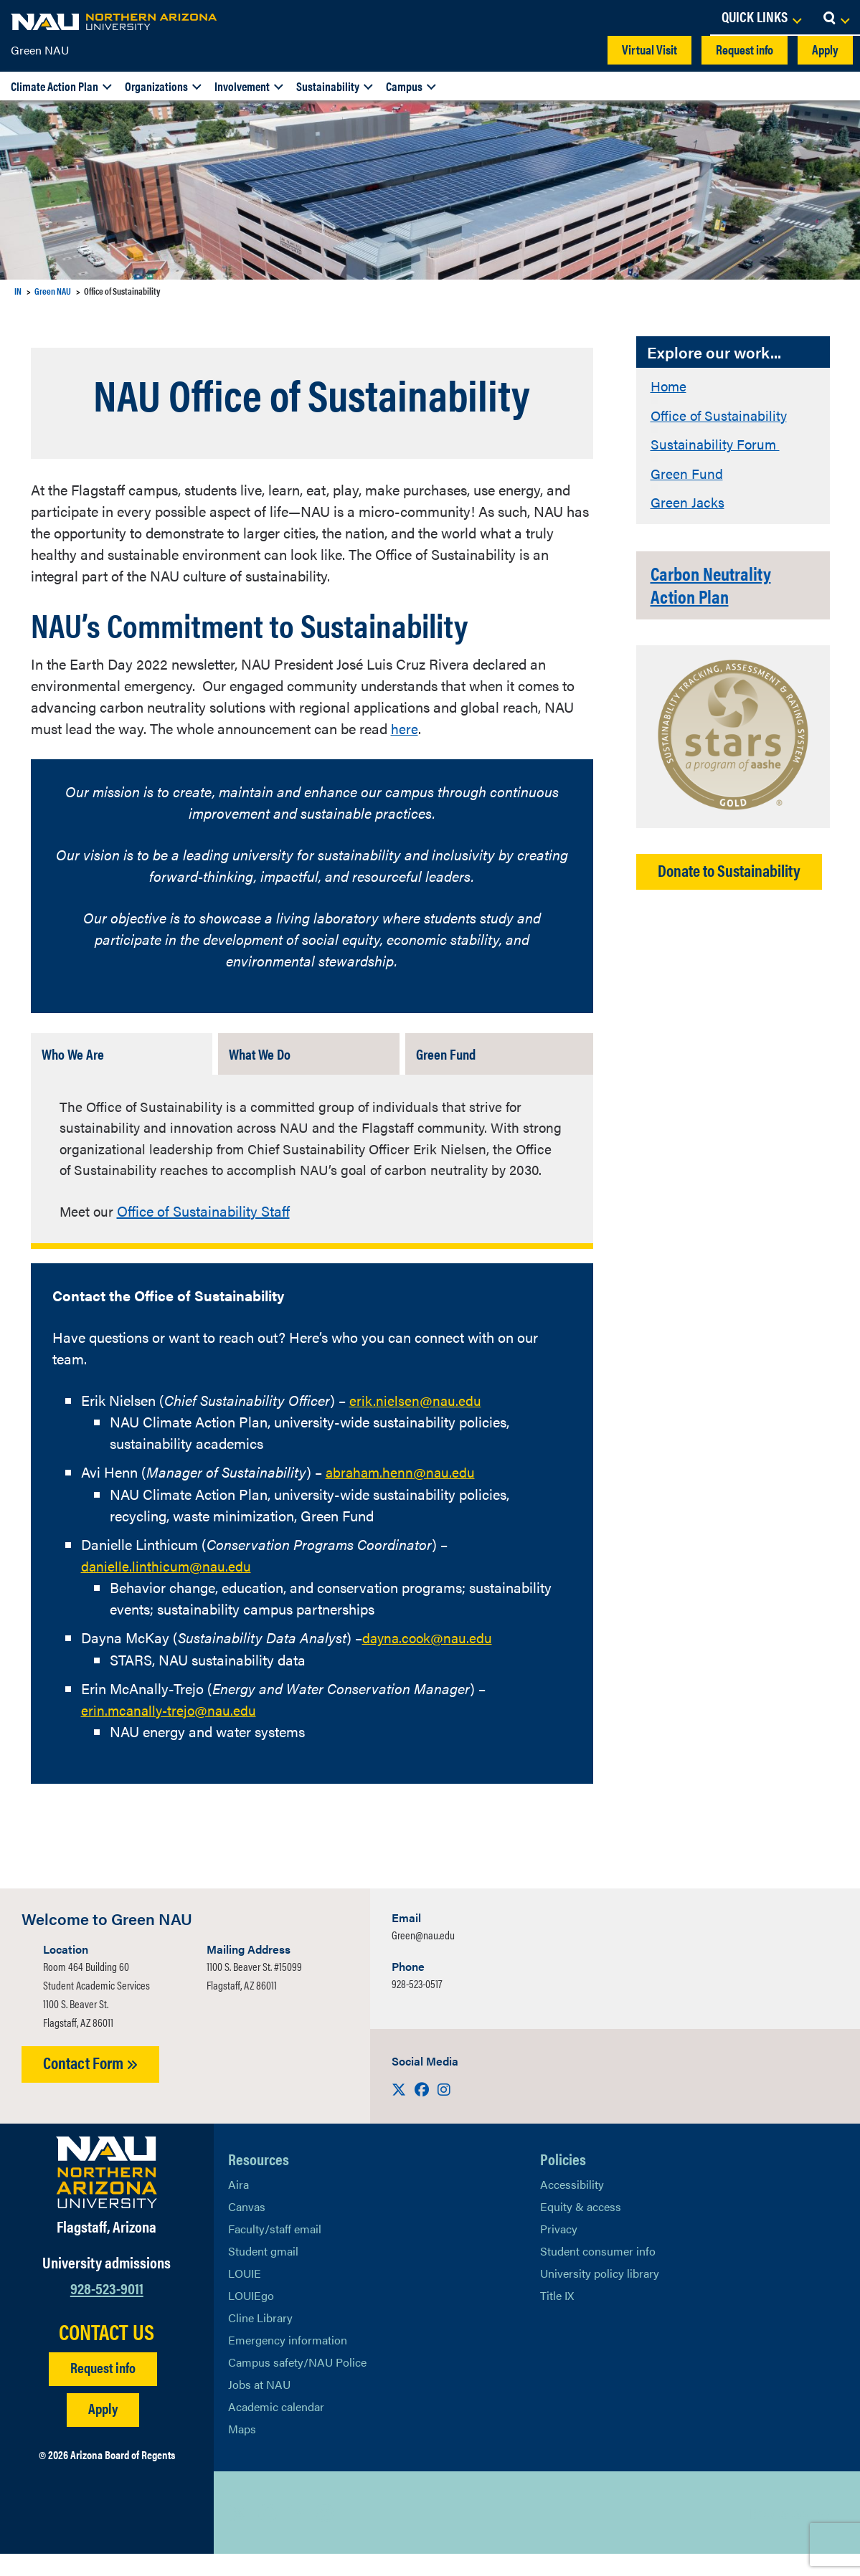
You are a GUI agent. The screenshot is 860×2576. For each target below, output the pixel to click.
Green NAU (40, 50)
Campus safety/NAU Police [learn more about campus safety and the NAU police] (297, 2384)
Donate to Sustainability (729, 868)
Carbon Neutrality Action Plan (719, 583)
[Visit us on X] (400, 2111)
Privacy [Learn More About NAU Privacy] (558, 2251)
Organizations (156, 86)
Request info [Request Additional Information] (103, 2388)
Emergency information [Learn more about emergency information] (287, 2362)
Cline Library (260, 2340)
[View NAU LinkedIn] (296, 2534)
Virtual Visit (649, 49)
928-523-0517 (417, 2005)
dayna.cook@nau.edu (429, 1660)
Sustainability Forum (717, 442)
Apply (825, 49)
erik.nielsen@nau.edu (416, 1423)
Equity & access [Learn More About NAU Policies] (580, 2228)
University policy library (599, 2295)
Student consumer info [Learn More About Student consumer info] (598, 2273)
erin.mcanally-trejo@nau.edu (171, 1731)
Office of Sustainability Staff (204, 1234)
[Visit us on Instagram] (444, 2111)
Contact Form (90, 2084)
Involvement (242, 86)
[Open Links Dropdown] (761, 18)
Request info (744, 49)
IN (18, 291)
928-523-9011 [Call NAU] (106, 2310)
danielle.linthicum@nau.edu (167, 1588)
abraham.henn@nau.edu (402, 1495)
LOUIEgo (251, 2317)
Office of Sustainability (721, 414)
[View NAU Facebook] (267, 2534)
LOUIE (244, 2295)
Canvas (246, 2228)
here (404, 728)
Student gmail (263, 2273)
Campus (404, 86)
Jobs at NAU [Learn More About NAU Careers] (259, 2406)
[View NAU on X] (239, 2534)
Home (670, 385)
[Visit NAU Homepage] (106, 2194)
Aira (238, 2206)
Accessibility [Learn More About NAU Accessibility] (572, 2206)
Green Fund (687, 471)
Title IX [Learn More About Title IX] (557, 2317)
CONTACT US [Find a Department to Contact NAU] (106, 2353)
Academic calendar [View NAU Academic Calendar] (276, 2428)
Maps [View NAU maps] (242, 2451)
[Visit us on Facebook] (423, 2111)
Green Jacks (688, 500)
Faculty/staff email (274, 2251)
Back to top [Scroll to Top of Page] (779, 2534)
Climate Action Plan (54, 86)
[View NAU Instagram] (325, 2534)
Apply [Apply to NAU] (103, 2429)
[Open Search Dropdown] (836, 18)
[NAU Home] (115, 21)
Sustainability (327, 86)
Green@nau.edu (423, 1957)
